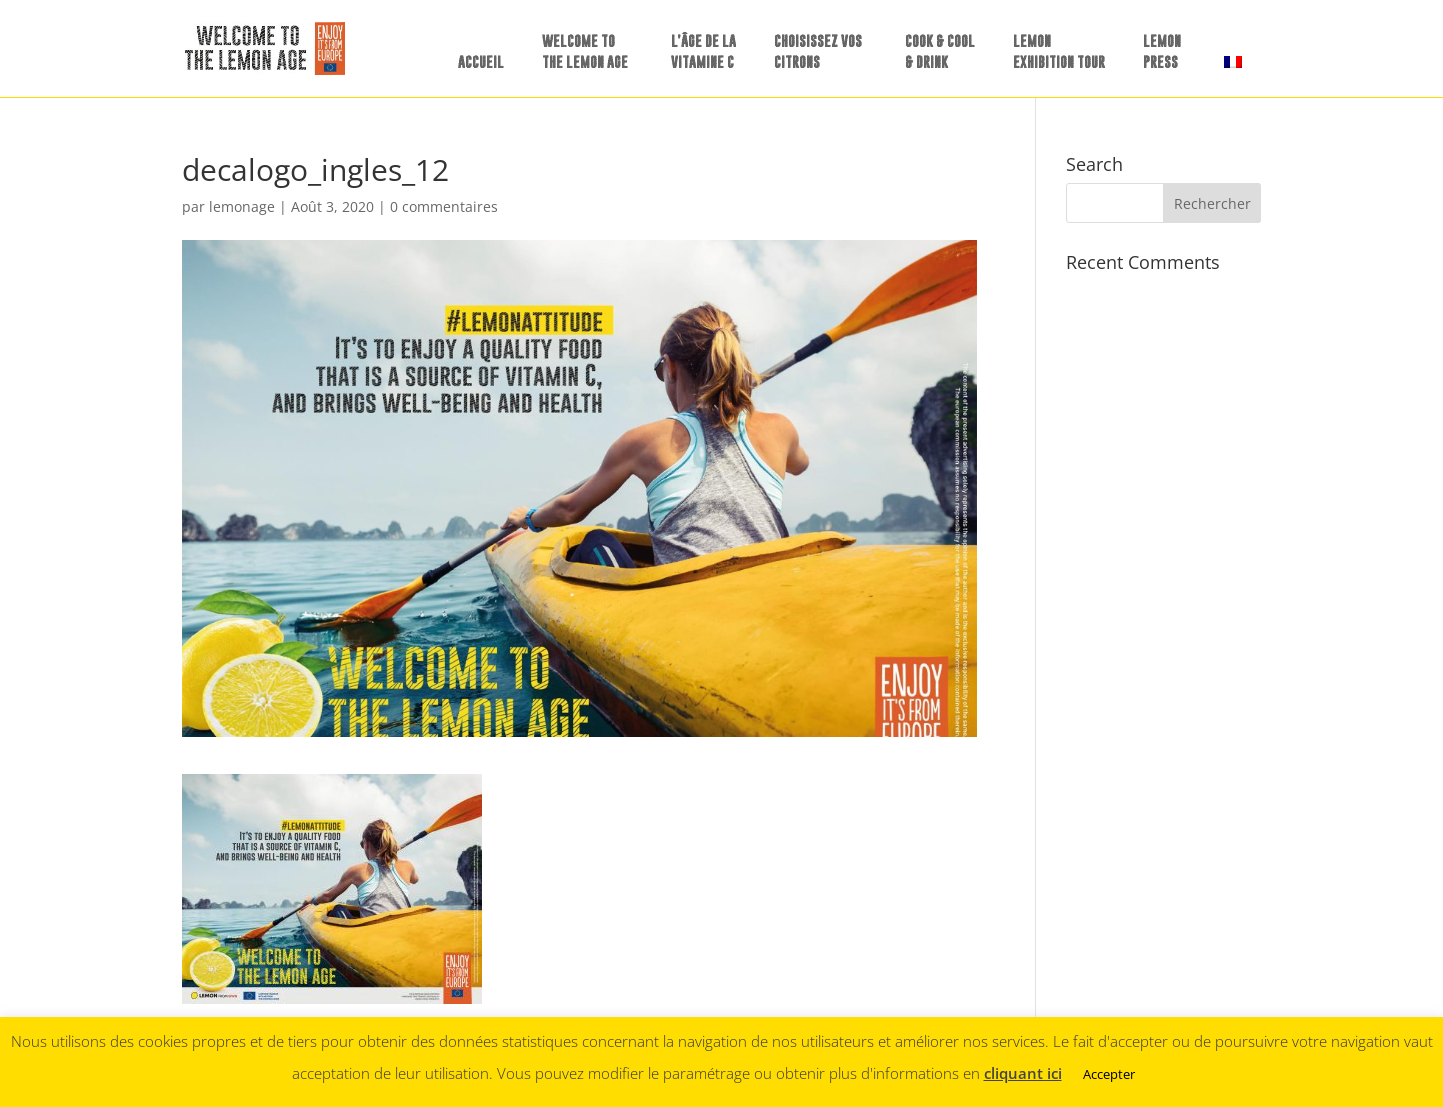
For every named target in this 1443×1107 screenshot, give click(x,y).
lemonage (242, 206)
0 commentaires (444, 206)
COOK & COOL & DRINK (940, 51)
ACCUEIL (481, 61)
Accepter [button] (1109, 1074)
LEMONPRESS (1162, 51)
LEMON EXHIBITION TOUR (1059, 51)
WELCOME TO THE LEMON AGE (585, 51)
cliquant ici (1023, 1073)
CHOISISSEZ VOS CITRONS (818, 51)
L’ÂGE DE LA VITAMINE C (703, 51)
